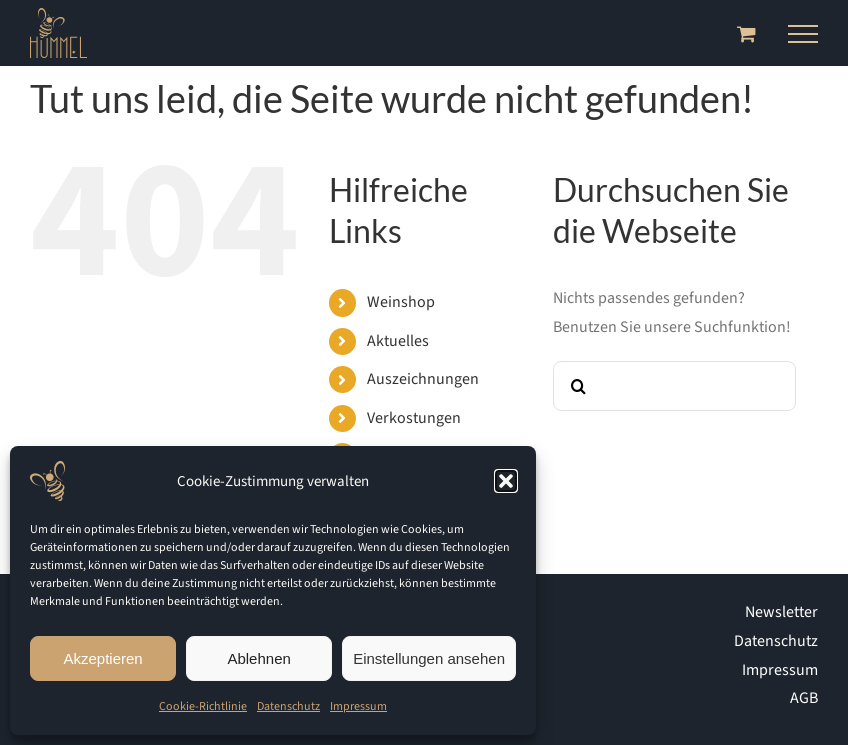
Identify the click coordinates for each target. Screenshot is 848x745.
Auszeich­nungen (423, 379)
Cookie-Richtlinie (203, 706)
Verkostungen (414, 418)
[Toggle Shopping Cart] (746, 33)
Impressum (358, 706)
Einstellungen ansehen (429, 658)
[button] (506, 481)
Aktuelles (398, 341)
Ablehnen (258, 658)
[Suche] (578, 386)
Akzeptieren (102, 658)
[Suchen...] (674, 386)
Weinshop (401, 302)
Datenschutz (288, 706)
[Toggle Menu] (803, 34)
